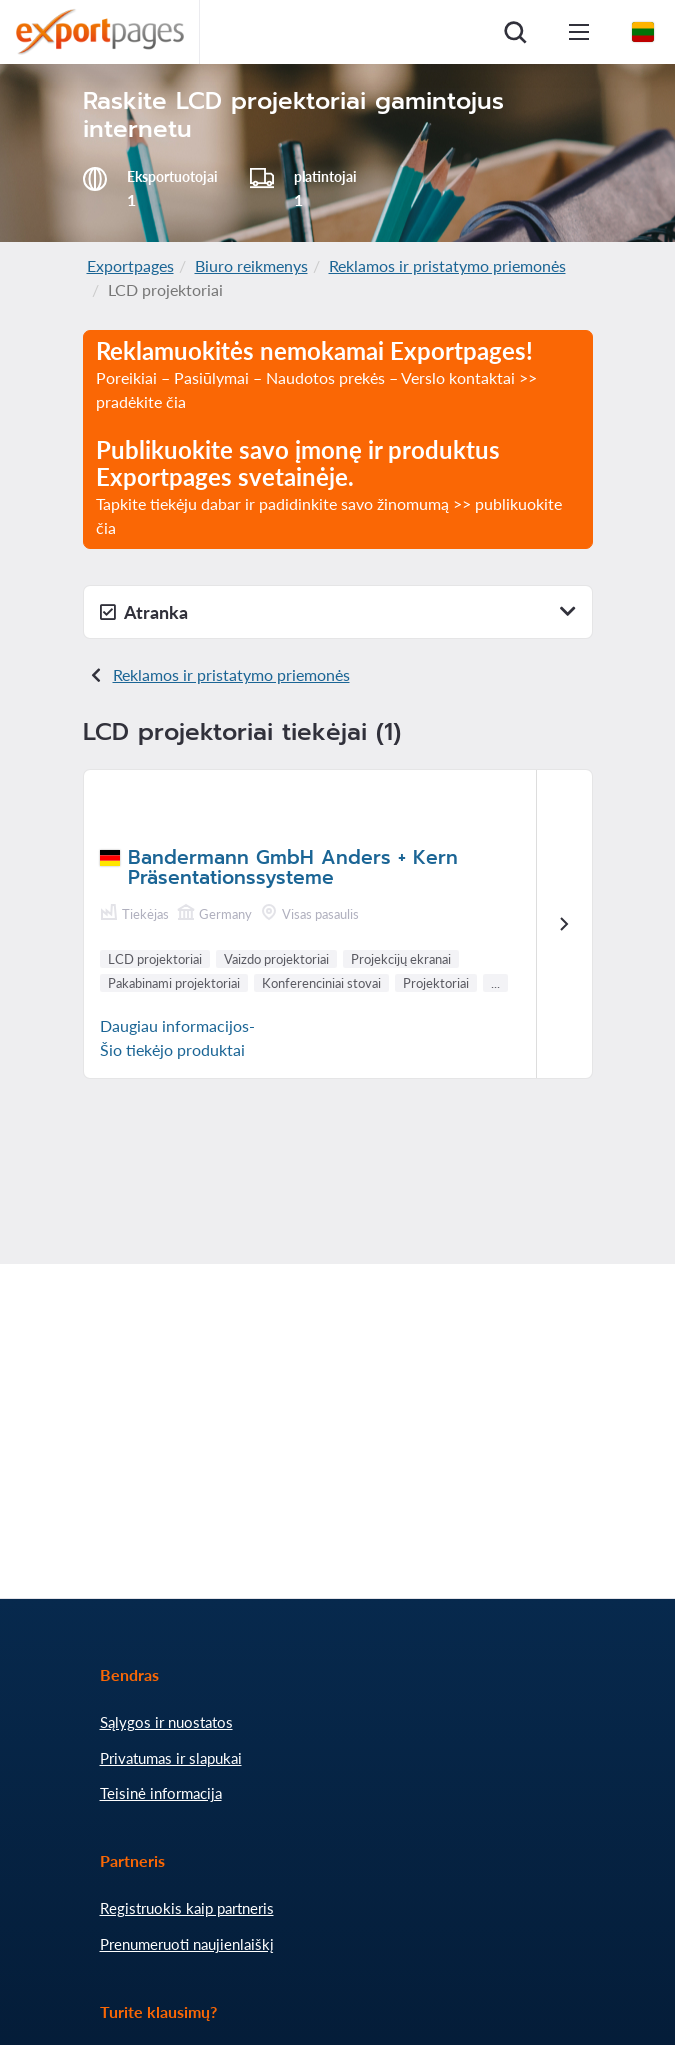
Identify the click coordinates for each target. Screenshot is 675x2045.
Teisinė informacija (161, 1793)
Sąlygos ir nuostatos (166, 1722)
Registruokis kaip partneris (187, 1908)
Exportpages (130, 265)
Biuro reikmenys (251, 265)
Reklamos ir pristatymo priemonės (447, 265)
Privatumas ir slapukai (171, 1758)
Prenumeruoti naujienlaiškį (187, 1944)
